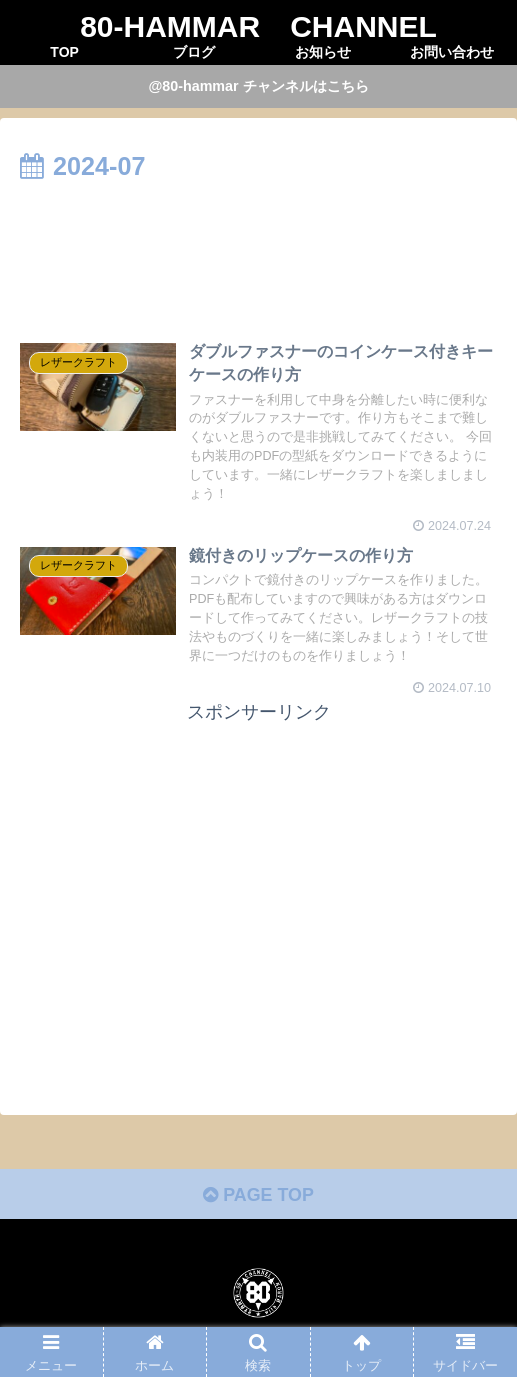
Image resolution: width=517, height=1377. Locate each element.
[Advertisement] (258, 249)
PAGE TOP (258, 1196)
